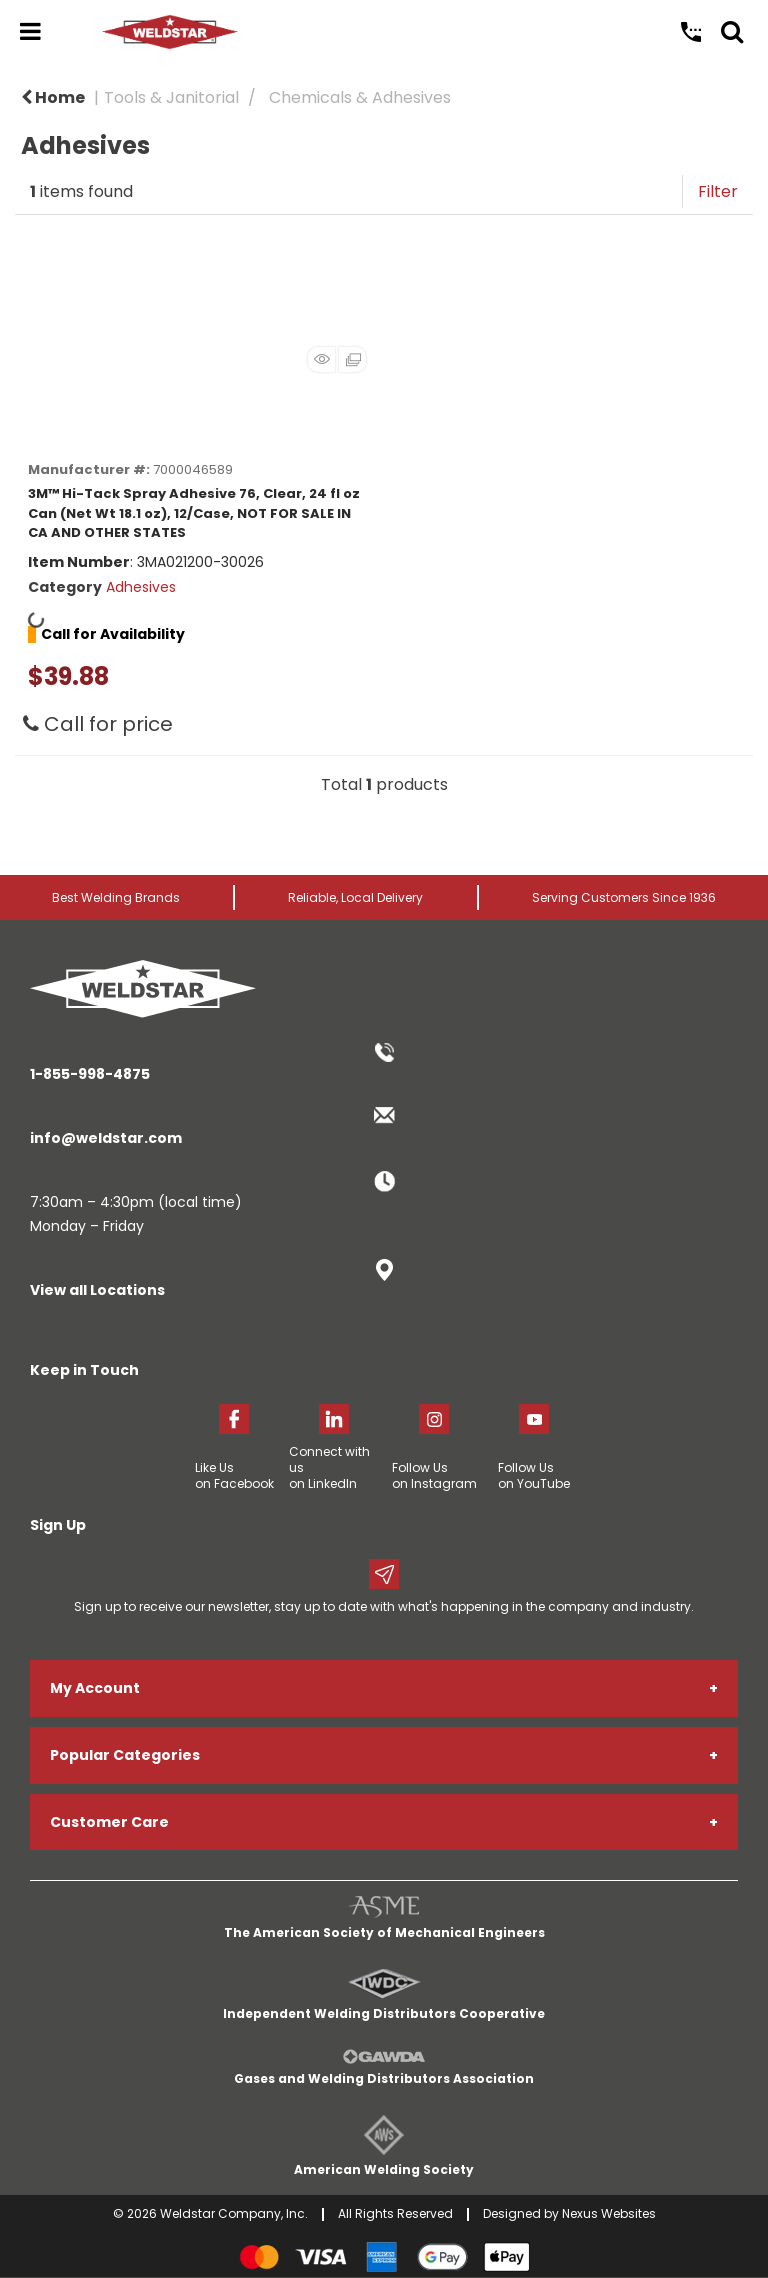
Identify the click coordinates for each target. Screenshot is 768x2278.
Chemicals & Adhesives (360, 97)
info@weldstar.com (106, 1138)
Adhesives (141, 587)
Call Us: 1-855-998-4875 (691, 32)
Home (53, 97)
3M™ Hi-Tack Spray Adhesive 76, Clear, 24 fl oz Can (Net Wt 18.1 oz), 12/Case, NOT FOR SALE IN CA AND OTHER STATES (194, 512)
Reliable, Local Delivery (355, 897)
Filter (718, 191)
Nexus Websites (609, 2213)
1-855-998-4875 (90, 1074)
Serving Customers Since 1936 (624, 897)
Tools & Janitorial (171, 97)
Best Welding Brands (116, 897)
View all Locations (97, 1290)
